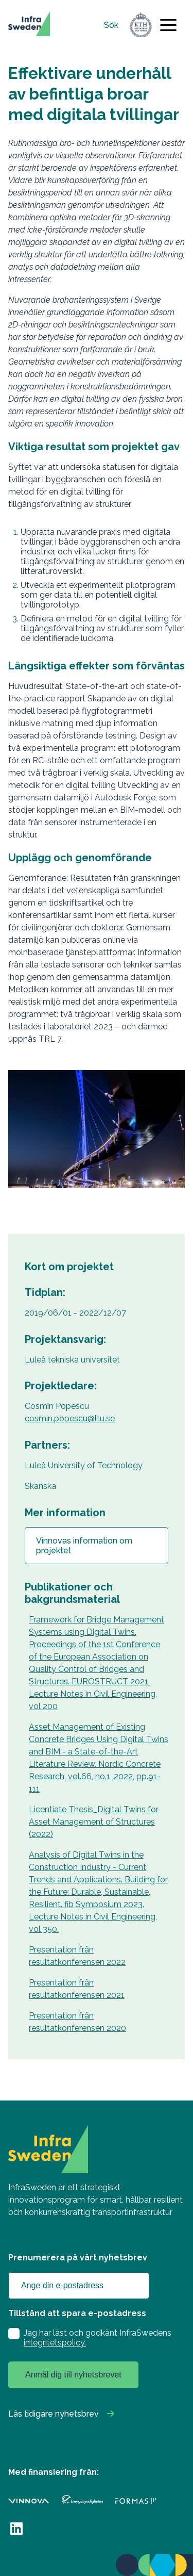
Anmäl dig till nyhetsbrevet (73, 2374)
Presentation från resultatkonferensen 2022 (77, 1956)
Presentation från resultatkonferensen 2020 (77, 2022)
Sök (111, 25)
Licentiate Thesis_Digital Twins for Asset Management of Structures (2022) (94, 1821)
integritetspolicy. (55, 2343)
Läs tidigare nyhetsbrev (53, 2414)
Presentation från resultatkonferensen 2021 (77, 1989)
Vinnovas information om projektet (84, 1545)
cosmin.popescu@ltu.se (70, 1418)
